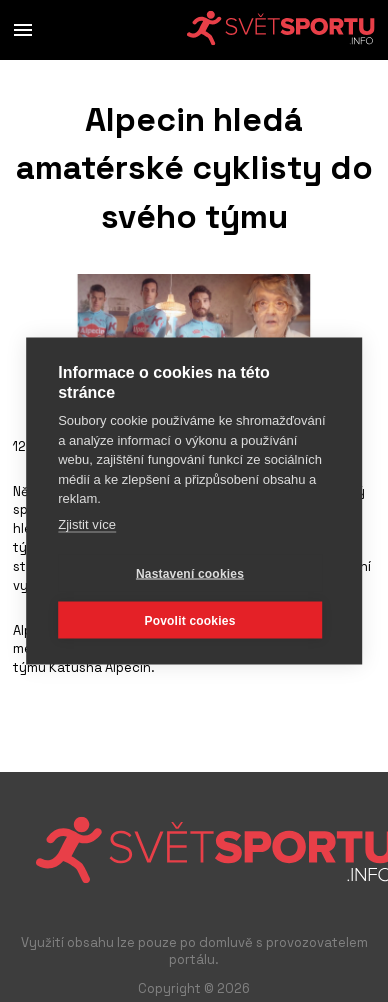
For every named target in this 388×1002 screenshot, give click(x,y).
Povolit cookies (189, 620)
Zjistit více (87, 523)
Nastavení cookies (190, 573)
